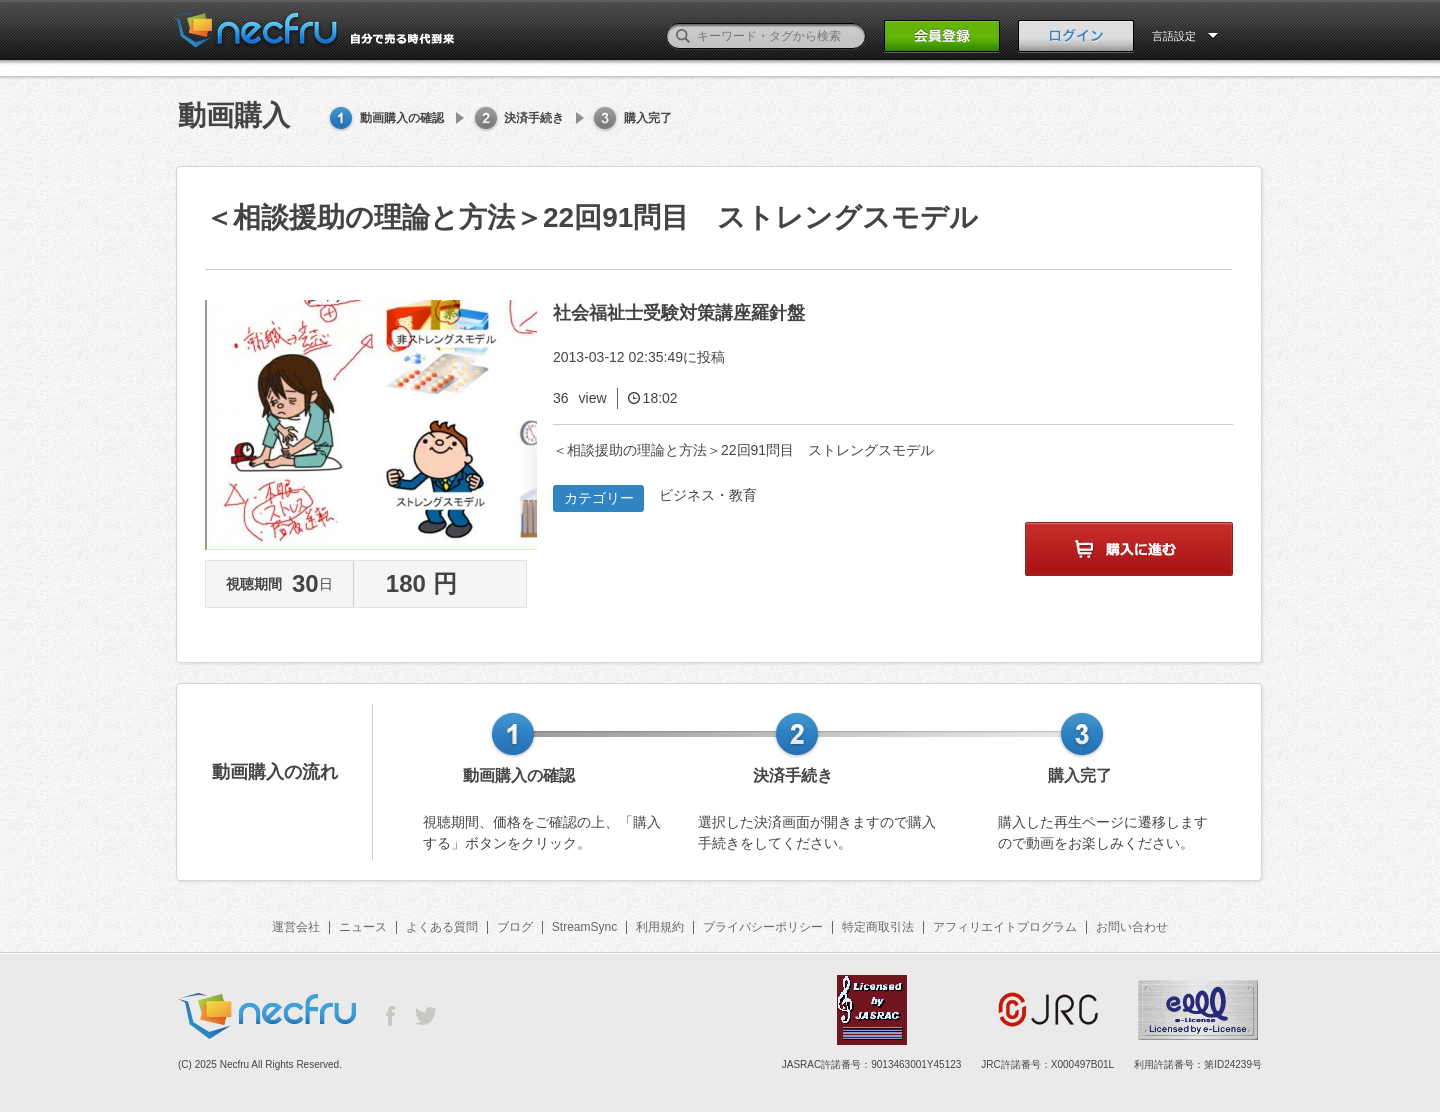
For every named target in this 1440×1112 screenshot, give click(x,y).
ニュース (363, 927)
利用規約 (660, 927)
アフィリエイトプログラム (1005, 927)
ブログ (515, 927)
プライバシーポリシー (763, 927)
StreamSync (584, 927)
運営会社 (296, 927)
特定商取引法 (878, 927)
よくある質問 (442, 927)
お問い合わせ (1132, 927)
